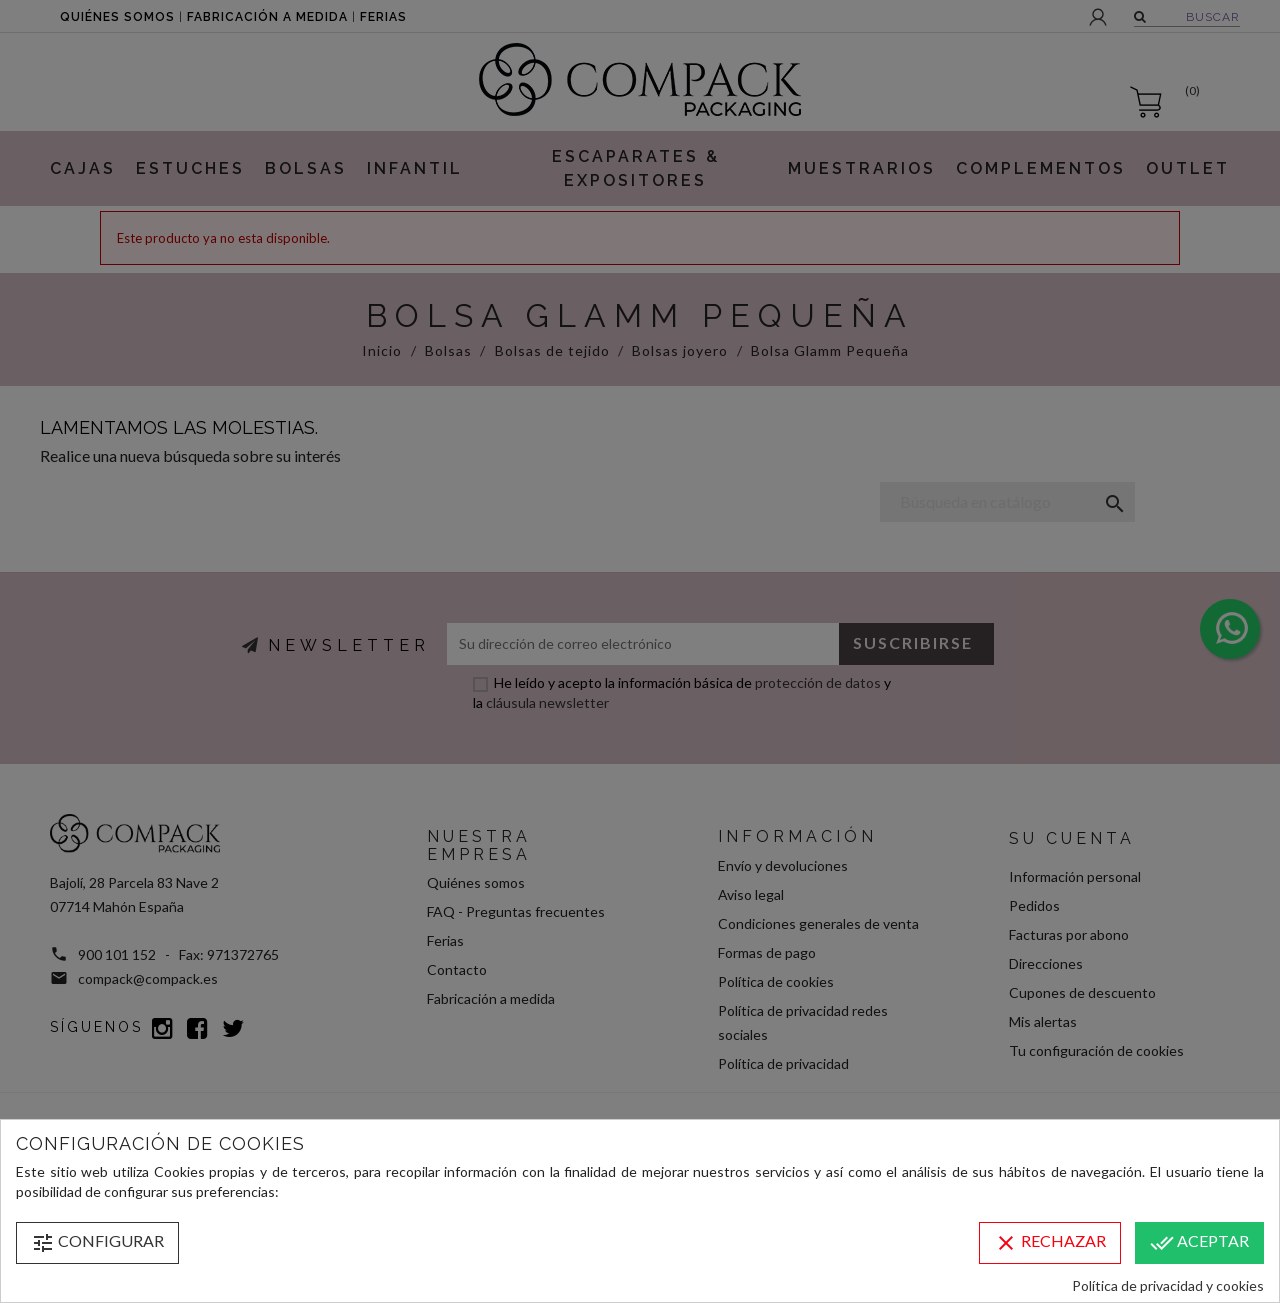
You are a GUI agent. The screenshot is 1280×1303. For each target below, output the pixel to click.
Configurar (97, 1243)
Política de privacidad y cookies (1168, 1285)
